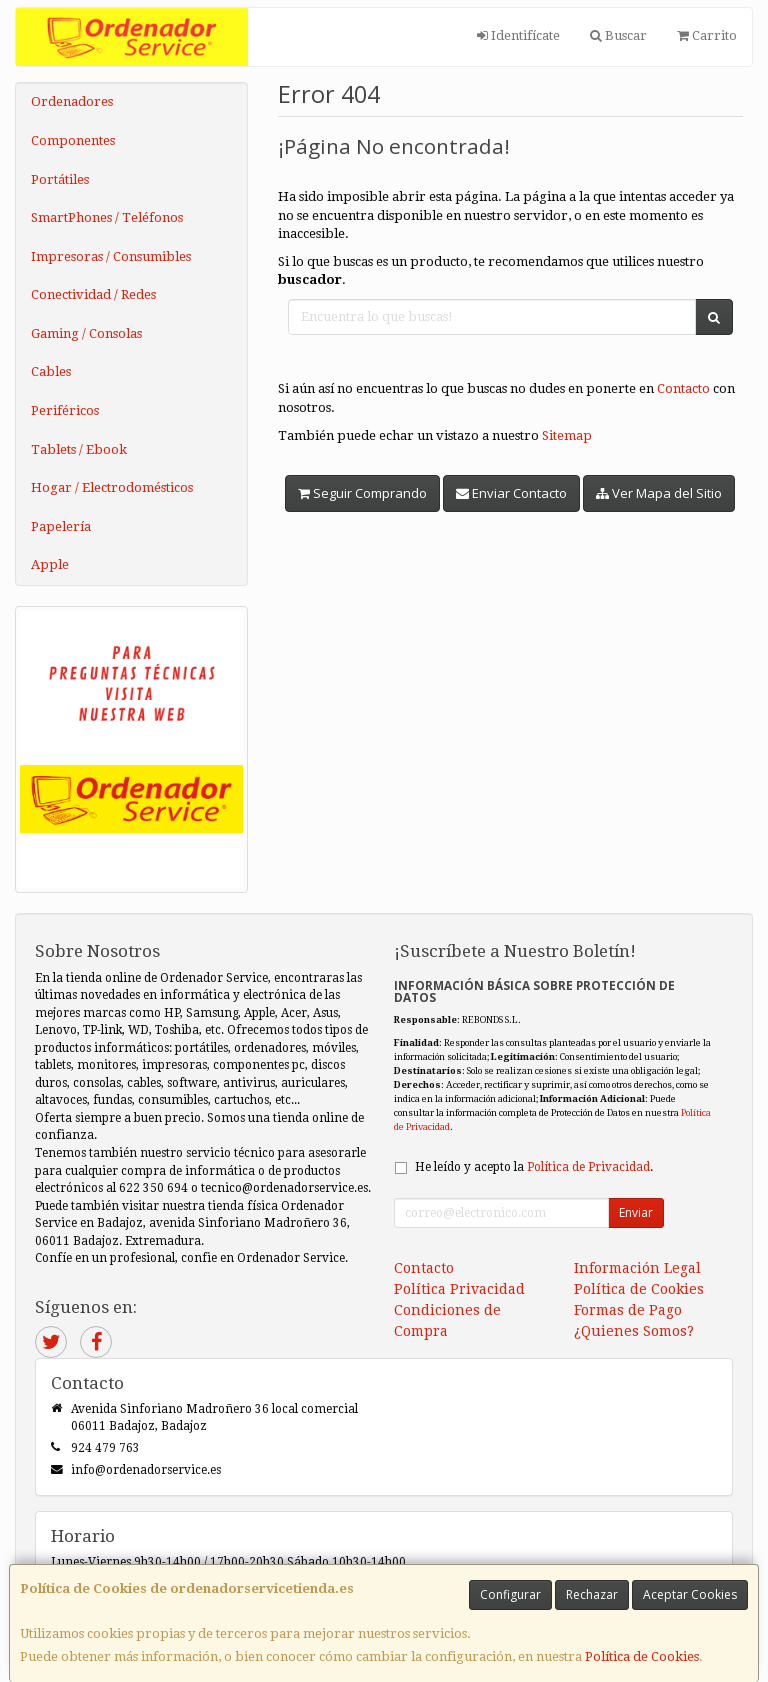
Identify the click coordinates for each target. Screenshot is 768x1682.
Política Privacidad (459, 1289)
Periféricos (65, 410)
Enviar (636, 1212)
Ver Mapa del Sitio (659, 493)
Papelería (61, 526)
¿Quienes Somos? (634, 1331)
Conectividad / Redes (93, 294)
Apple (50, 564)
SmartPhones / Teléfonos (107, 217)
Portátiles (60, 179)
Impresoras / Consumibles (111, 256)
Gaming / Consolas (86, 333)
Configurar (510, 1594)
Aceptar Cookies (690, 1594)
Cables (51, 371)
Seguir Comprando (362, 493)
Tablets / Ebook (79, 449)
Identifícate (518, 35)
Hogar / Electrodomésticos (112, 487)
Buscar (618, 35)
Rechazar (592, 1594)
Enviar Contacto (511, 493)
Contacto (683, 388)
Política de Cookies (642, 1656)
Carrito (707, 35)
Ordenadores (72, 101)
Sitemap (567, 435)
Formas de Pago (628, 1310)
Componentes (73, 140)
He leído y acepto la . (534, 1167)
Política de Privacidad (588, 1167)
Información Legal (637, 1268)
